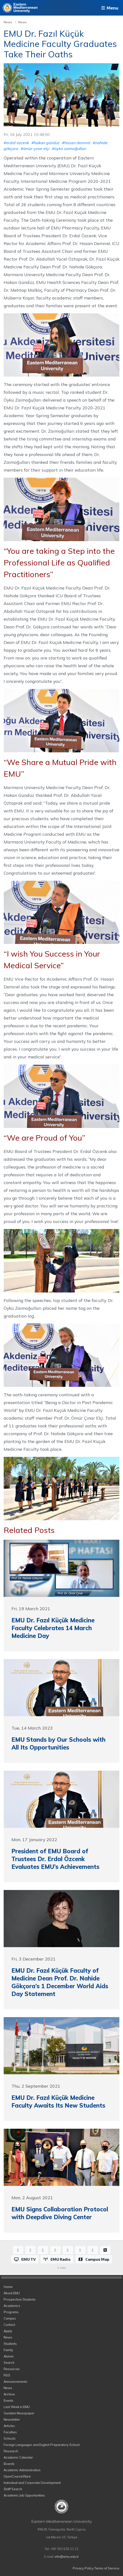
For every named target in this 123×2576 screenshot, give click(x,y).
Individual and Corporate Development (32, 2483)
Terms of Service (106, 2568)
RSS (7, 2375)
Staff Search (13, 2489)
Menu (109, 7)
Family (8, 2350)
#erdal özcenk (16, 142)
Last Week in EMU (17, 2407)
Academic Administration (22, 2470)
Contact (9, 2325)
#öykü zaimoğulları (69, 148)
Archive (9, 2394)
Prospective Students (20, 2299)
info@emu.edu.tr (67, 2556)
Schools (10, 2438)
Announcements (15, 2381)
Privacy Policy (83, 2568)
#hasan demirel (76, 142)
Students (10, 2344)
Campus (10, 2318)
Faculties (10, 2432)
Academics (12, 2306)
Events (8, 2400)
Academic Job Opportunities (24, 2495)
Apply (8, 2331)
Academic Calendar (18, 2457)
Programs (11, 2312)
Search (9, 2363)
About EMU (12, 2293)
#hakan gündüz (45, 142)
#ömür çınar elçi (35, 148)
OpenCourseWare (17, 2476)
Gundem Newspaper (19, 2413)
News (8, 22)
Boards (9, 2464)
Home (8, 2287)
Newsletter (12, 2419)
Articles (9, 2426)
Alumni (8, 2356)
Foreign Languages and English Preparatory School (42, 2445)
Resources (12, 2369)
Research (11, 2451)
